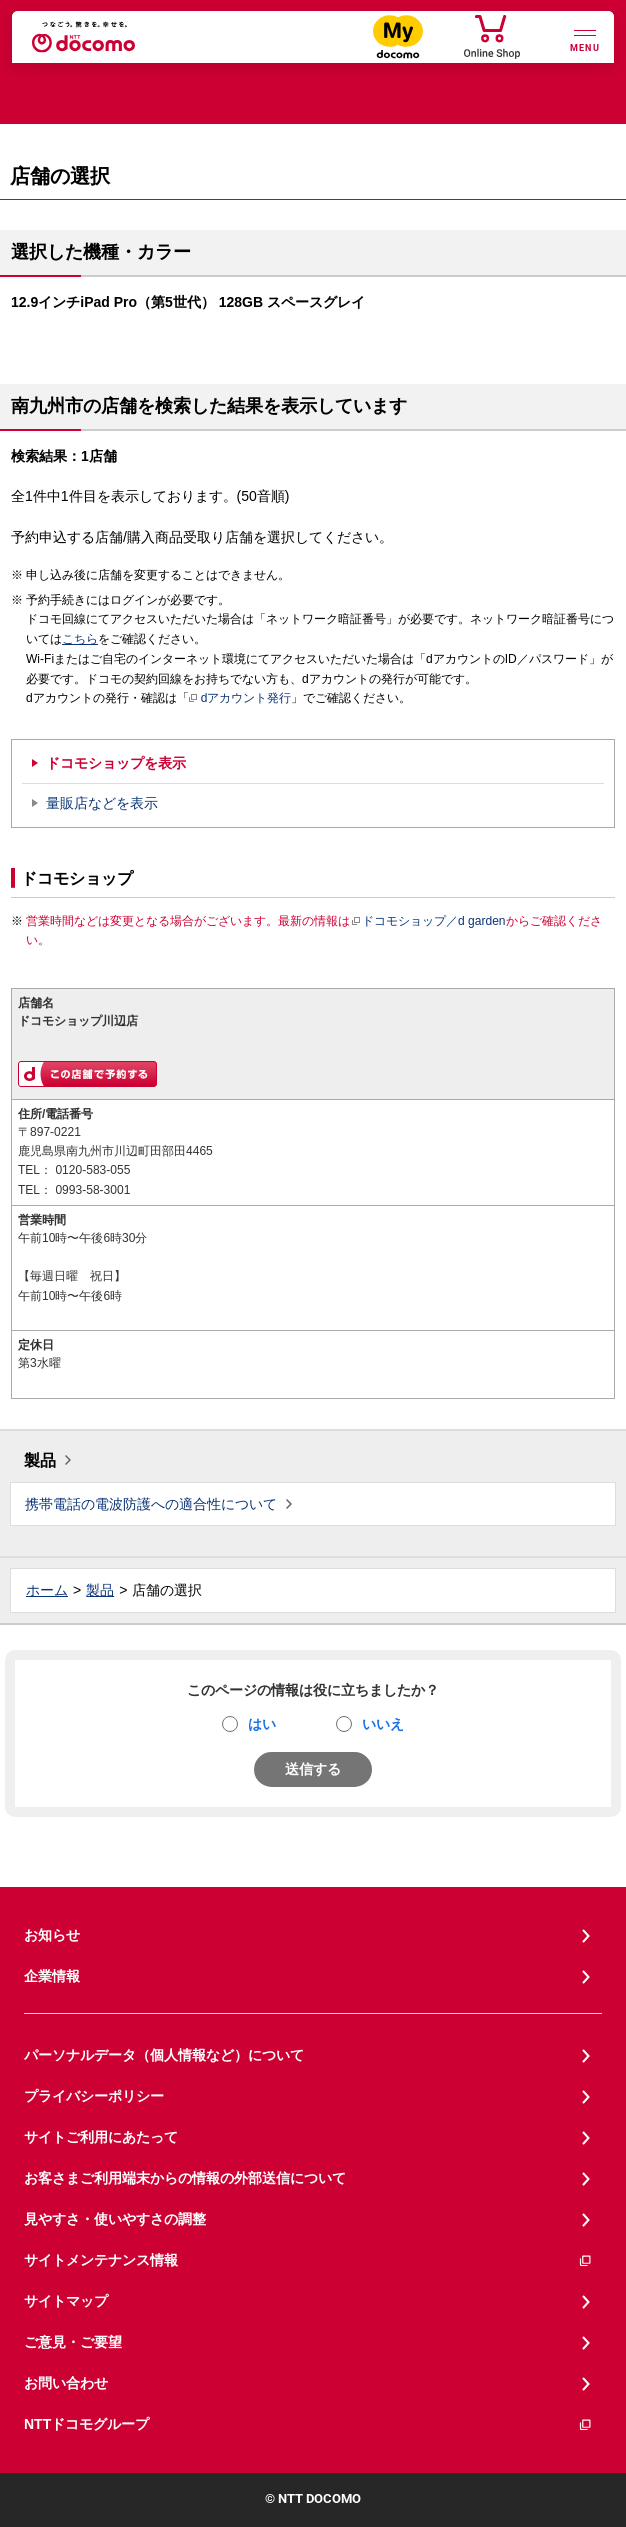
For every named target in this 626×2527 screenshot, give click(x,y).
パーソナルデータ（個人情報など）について (164, 2055)
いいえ (383, 1724)
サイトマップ (66, 2301)
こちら (80, 639)
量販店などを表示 (102, 803)
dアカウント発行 (240, 699)
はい (262, 1724)
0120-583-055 (92, 1170)
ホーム (47, 1590)
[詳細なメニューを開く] (585, 38)
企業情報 (52, 1976)
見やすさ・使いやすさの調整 (115, 2219)
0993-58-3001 (92, 1190)
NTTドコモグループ (308, 2424)
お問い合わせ (66, 2383)
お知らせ (52, 1935)
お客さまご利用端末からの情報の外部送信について (185, 2178)
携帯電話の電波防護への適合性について (151, 1504)
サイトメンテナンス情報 (308, 2260)
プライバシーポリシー (94, 2096)
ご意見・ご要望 (73, 2342)
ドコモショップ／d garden (428, 921)
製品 (40, 1460)
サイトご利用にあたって (101, 2137)
